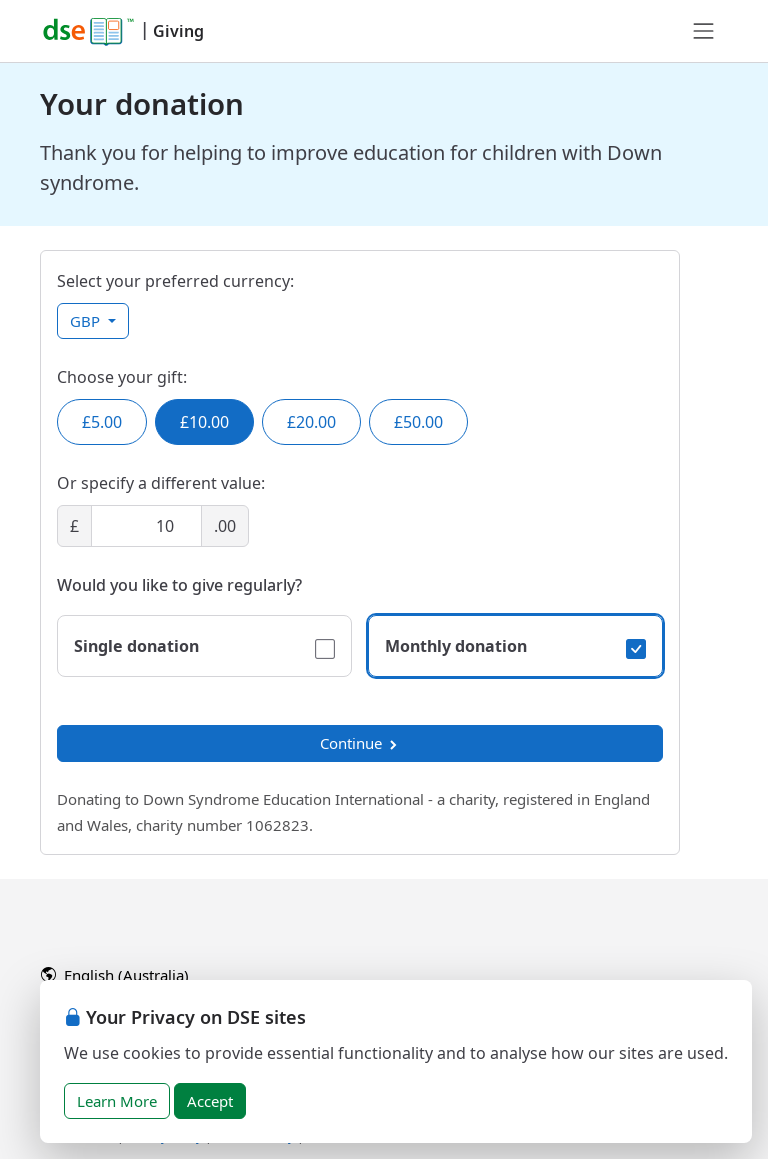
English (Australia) (115, 975)
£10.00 (204, 422)
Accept (210, 1101)
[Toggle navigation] (704, 31)
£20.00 (311, 422)
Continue (360, 743)
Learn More (117, 1101)
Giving (178, 31)
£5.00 (102, 422)
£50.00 (418, 422)
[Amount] (146, 526)
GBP (87, 321)
